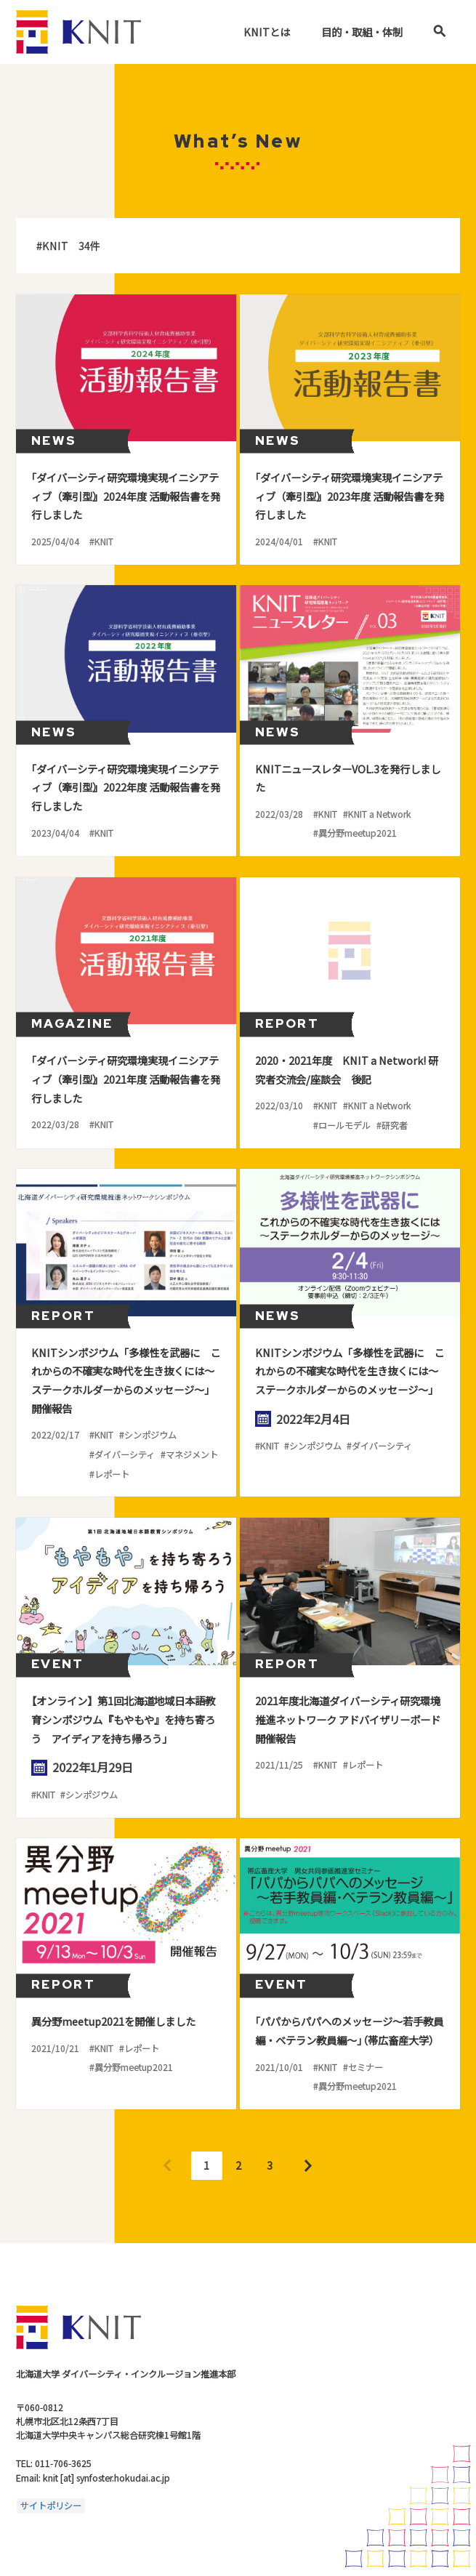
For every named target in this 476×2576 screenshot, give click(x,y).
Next (308, 2166)
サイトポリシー (50, 2505)
